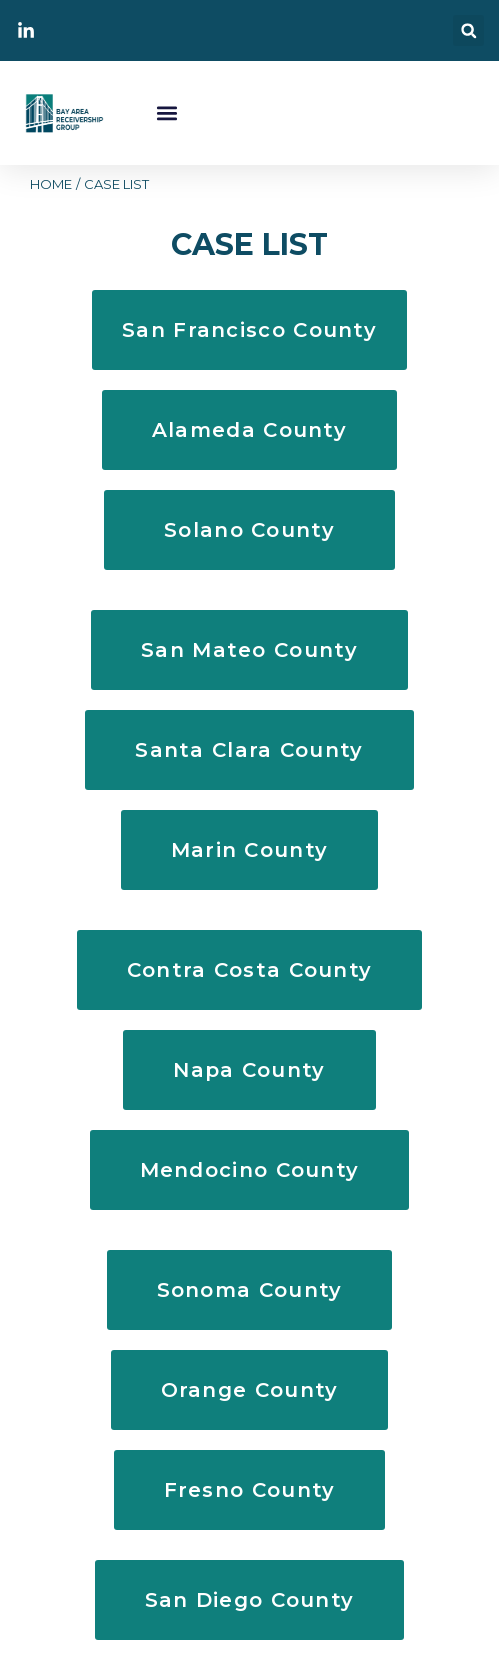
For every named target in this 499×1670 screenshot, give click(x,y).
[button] (468, 30)
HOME (51, 184)
